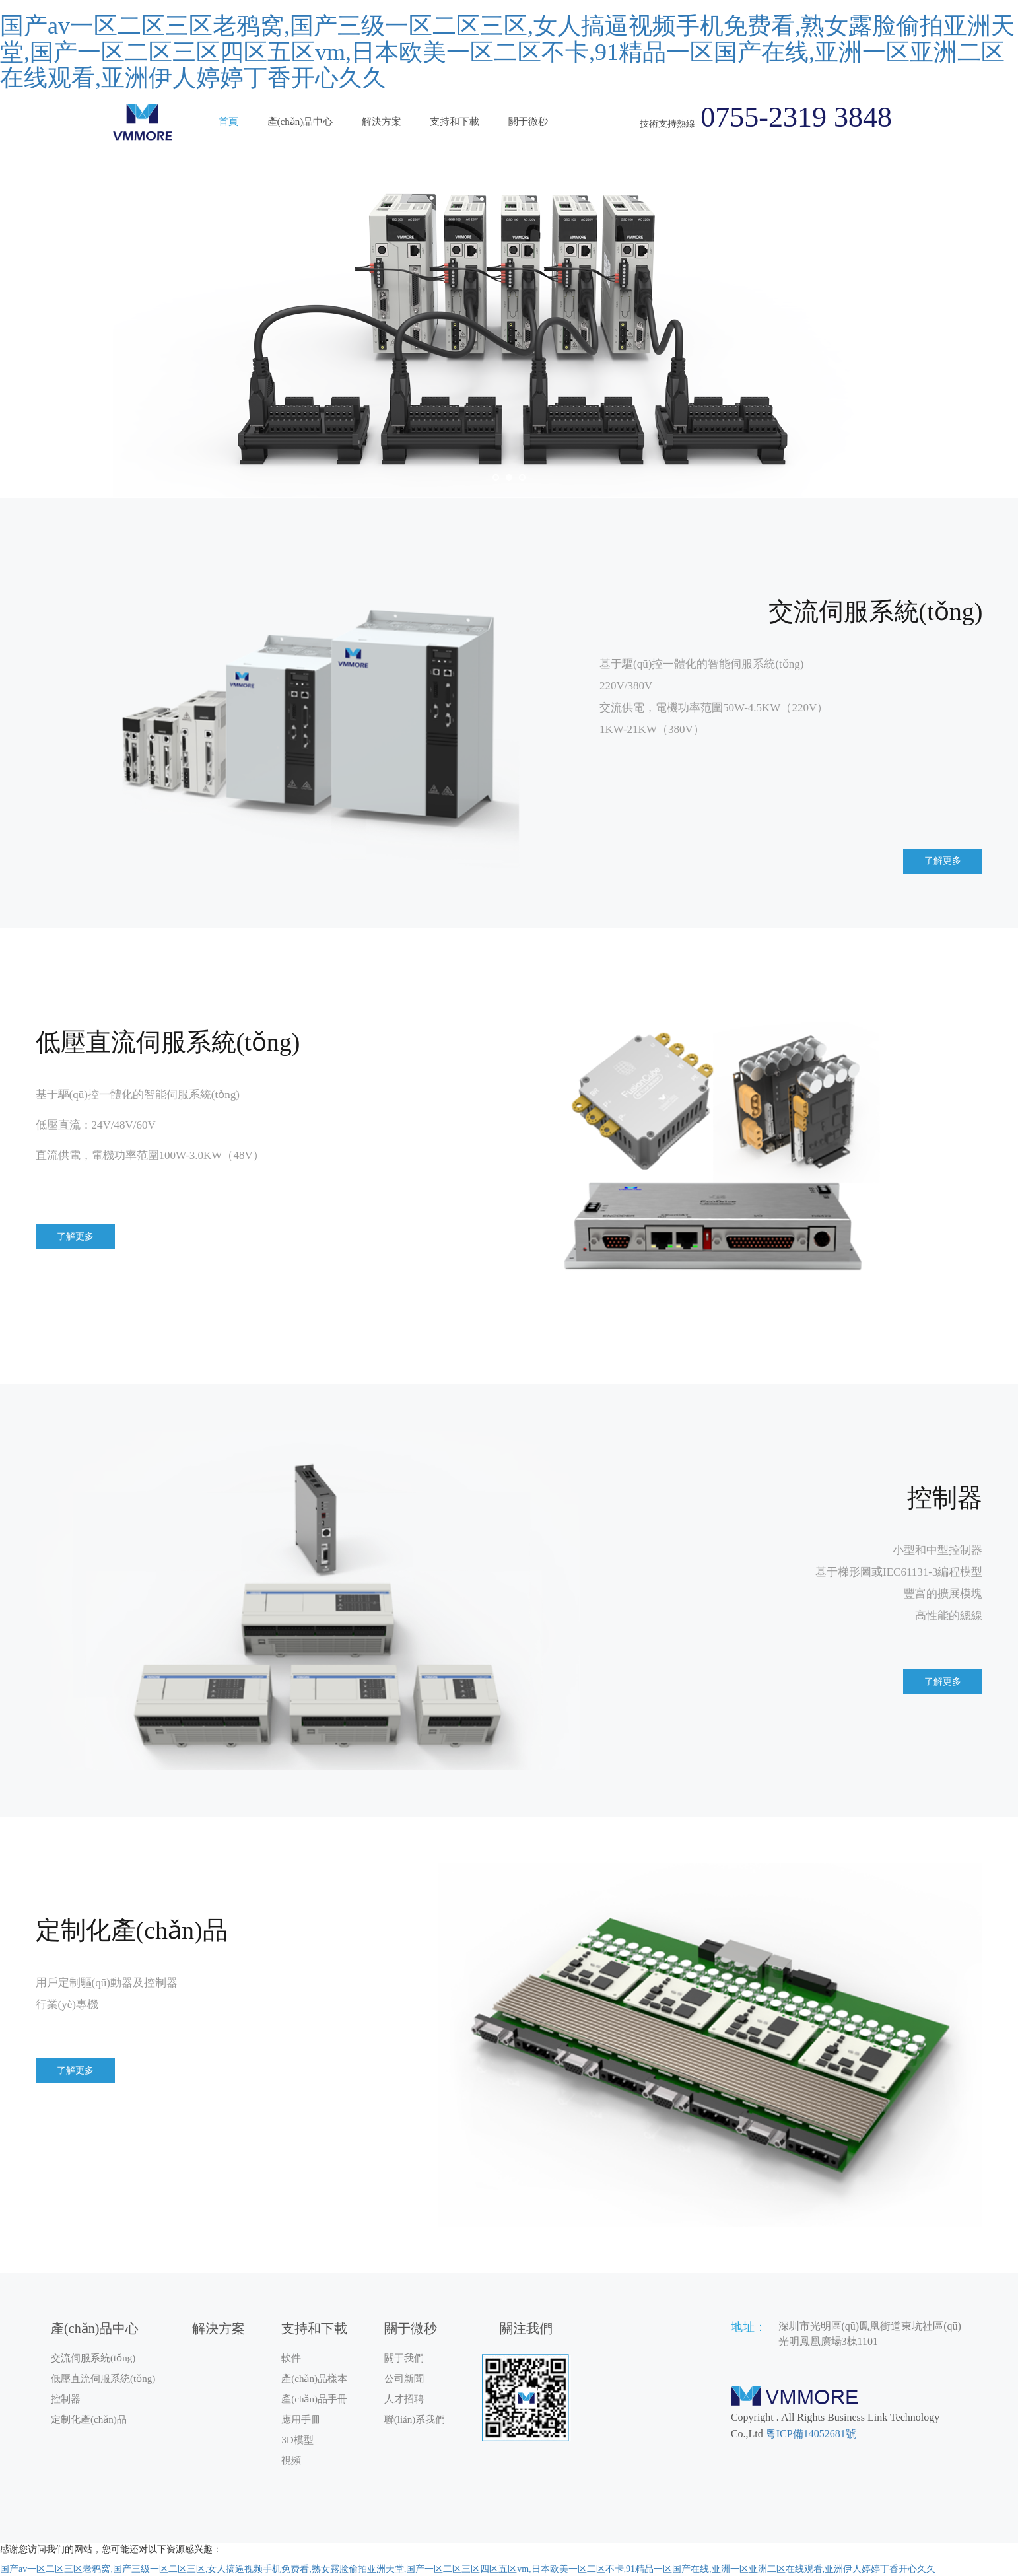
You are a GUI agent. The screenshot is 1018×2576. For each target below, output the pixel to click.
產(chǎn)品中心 (300, 121)
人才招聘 (404, 2399)
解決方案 (381, 121)
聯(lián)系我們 (414, 2419)
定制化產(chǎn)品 (89, 2419)
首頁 (228, 121)
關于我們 (404, 2358)
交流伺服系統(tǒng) (93, 2358)
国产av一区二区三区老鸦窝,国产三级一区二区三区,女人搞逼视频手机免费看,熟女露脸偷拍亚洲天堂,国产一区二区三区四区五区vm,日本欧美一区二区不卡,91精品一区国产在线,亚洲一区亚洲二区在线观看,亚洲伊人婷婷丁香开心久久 (507, 52)
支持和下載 (454, 121)
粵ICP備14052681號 (811, 2433)
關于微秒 (528, 121)
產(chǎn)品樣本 (314, 2378)
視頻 (291, 2460)
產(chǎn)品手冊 (314, 2399)
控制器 (66, 2399)
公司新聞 (404, 2378)
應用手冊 (301, 2419)
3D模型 (297, 2440)
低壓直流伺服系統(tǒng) (103, 2378)
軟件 (291, 2358)
